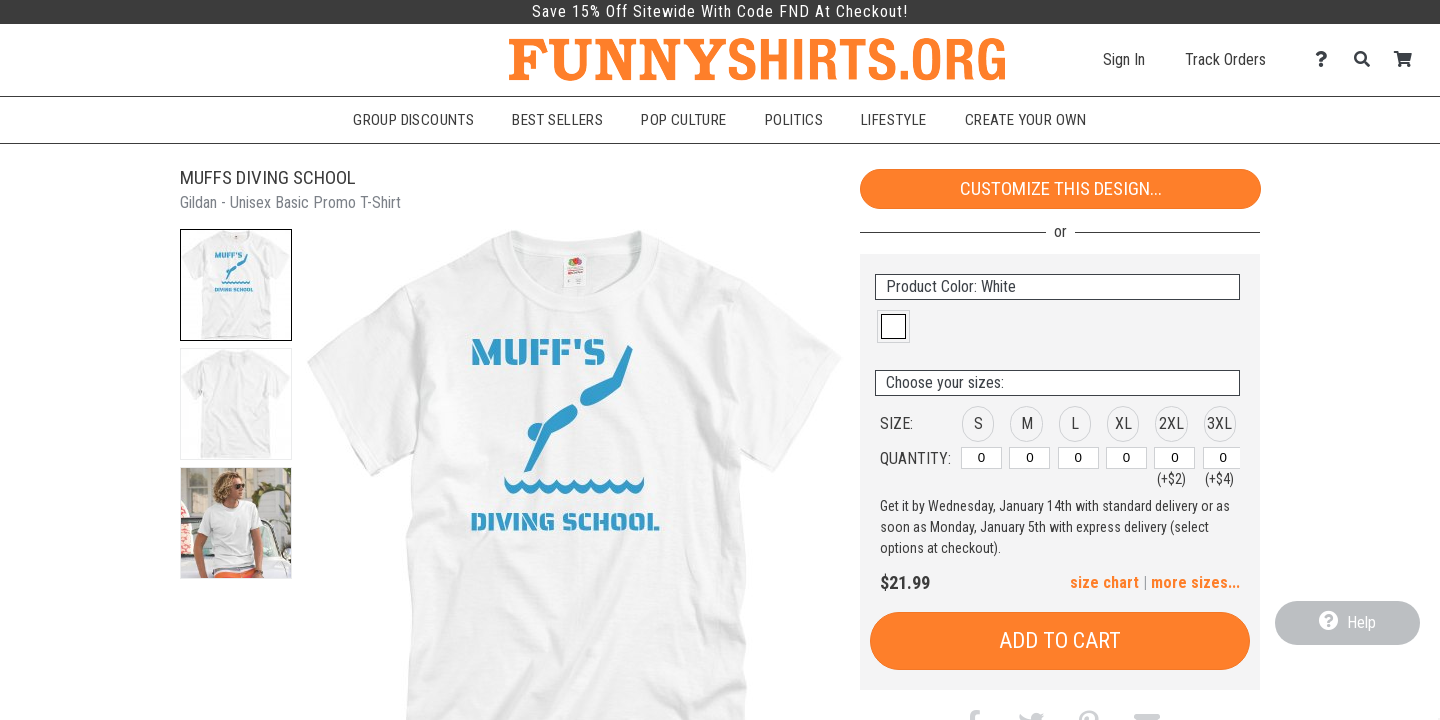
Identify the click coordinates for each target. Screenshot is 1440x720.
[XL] (1126, 458)
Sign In (1124, 59)
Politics (794, 120)
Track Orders (1225, 59)
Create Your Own (1026, 120)
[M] (1029, 458)
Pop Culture (684, 120)
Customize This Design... (1061, 188)
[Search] (1367, 59)
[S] (981, 458)
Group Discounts (413, 120)
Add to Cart (1060, 640)
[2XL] (1174, 458)
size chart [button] (1104, 582)
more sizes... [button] (1195, 582)
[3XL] (1223, 458)
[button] (236, 285)
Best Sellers (557, 120)
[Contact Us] (1326, 59)
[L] (1078, 458)
